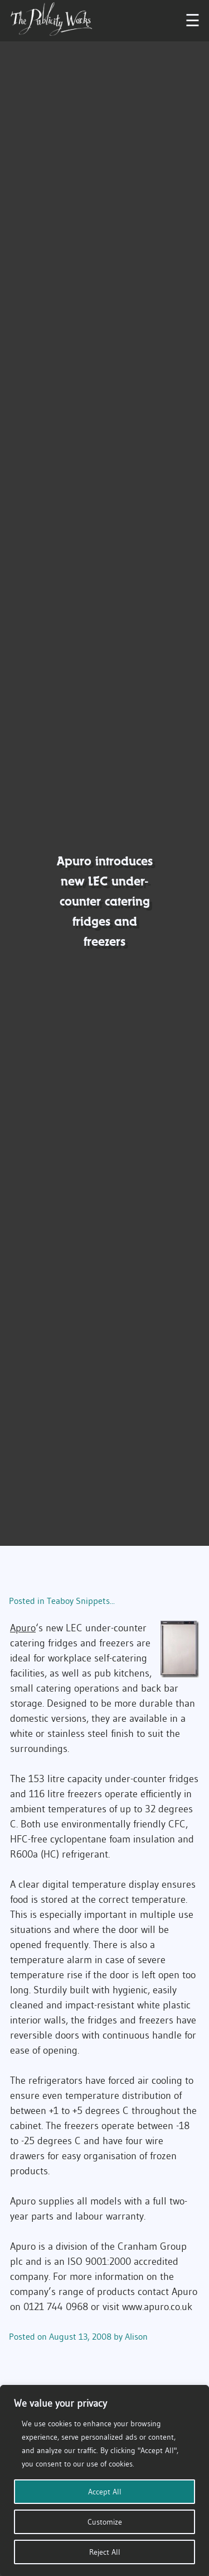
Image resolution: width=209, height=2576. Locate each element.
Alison (136, 2336)
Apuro (23, 1628)
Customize (105, 2522)
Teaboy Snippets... (81, 1600)
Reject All (104, 2552)
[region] (104, 2480)
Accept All (104, 2492)
